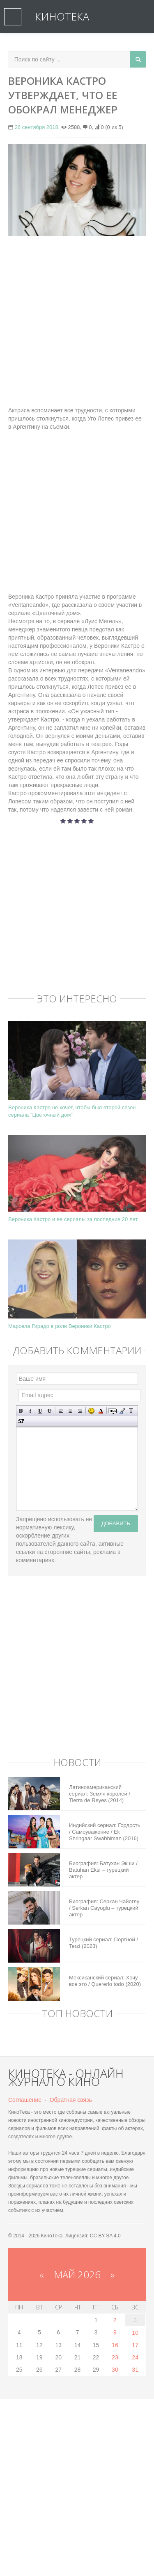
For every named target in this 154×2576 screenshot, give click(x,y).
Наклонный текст (30, 1411)
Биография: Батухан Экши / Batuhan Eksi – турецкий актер (103, 1869)
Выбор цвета (101, 1411)
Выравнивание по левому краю (61, 1411)
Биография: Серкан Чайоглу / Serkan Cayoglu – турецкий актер (104, 1908)
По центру (70, 1411)
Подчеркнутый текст (40, 1411)
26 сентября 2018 (36, 127)
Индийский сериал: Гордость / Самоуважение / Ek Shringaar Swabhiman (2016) (104, 1831)
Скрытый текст (112, 1411)
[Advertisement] (77, 321)
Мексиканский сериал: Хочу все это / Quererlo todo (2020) (105, 1980)
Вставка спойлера (21, 1421)
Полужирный (21, 1411)
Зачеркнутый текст (49, 1411)
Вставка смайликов (91, 1411)
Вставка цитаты (121, 1411)
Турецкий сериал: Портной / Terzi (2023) (103, 1942)
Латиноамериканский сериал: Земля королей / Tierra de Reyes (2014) (99, 1793)
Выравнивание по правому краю (80, 1411)
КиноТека (62, 16)
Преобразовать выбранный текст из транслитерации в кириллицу (131, 1411)
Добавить (115, 1523)
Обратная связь (71, 2100)
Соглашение (24, 2100)
